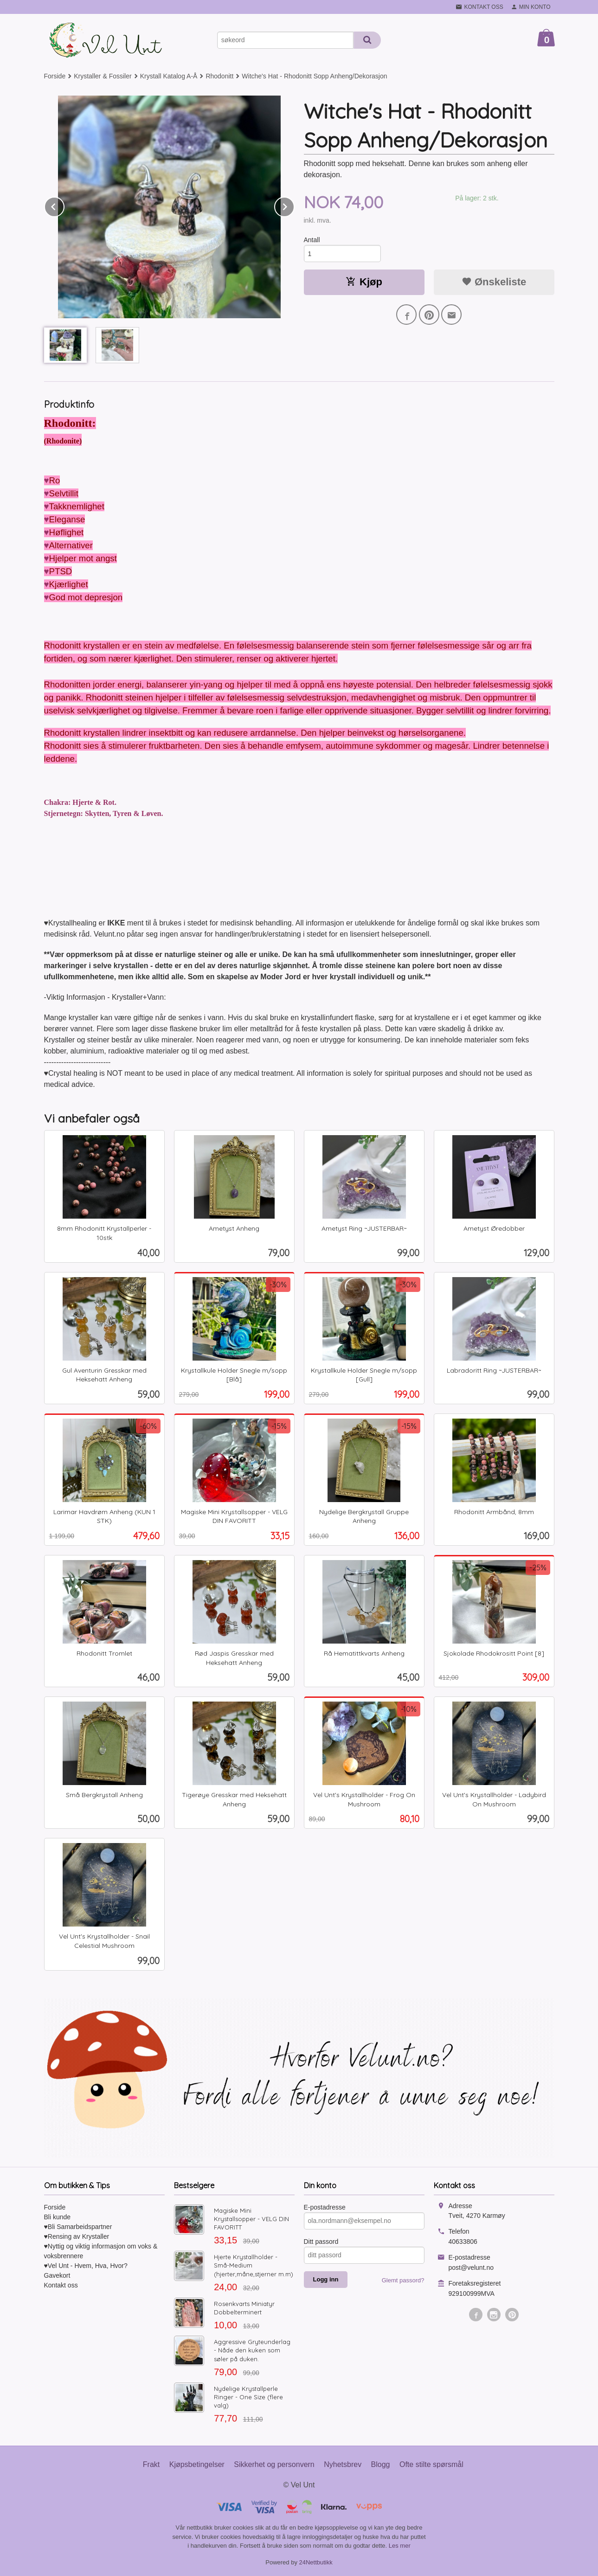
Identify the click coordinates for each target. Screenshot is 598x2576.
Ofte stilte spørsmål (431, 2464)
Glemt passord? (403, 2280)
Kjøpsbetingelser (197, 2464)
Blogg (380, 2464)
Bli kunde (57, 2217)
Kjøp (364, 282)
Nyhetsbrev (342, 2464)
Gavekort (57, 2275)
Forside (55, 76)
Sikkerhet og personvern (274, 2464)
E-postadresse (325, 2207)
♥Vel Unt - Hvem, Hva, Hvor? (86, 2265)
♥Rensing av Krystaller (76, 2236)
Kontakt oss (61, 2285)
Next (294, 205)
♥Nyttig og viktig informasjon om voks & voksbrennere (101, 2251)
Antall (312, 240)
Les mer (400, 2545)
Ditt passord (321, 2241)
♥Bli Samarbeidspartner (78, 2226)
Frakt (151, 2464)
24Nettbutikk (316, 2562)
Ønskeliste (494, 282)
